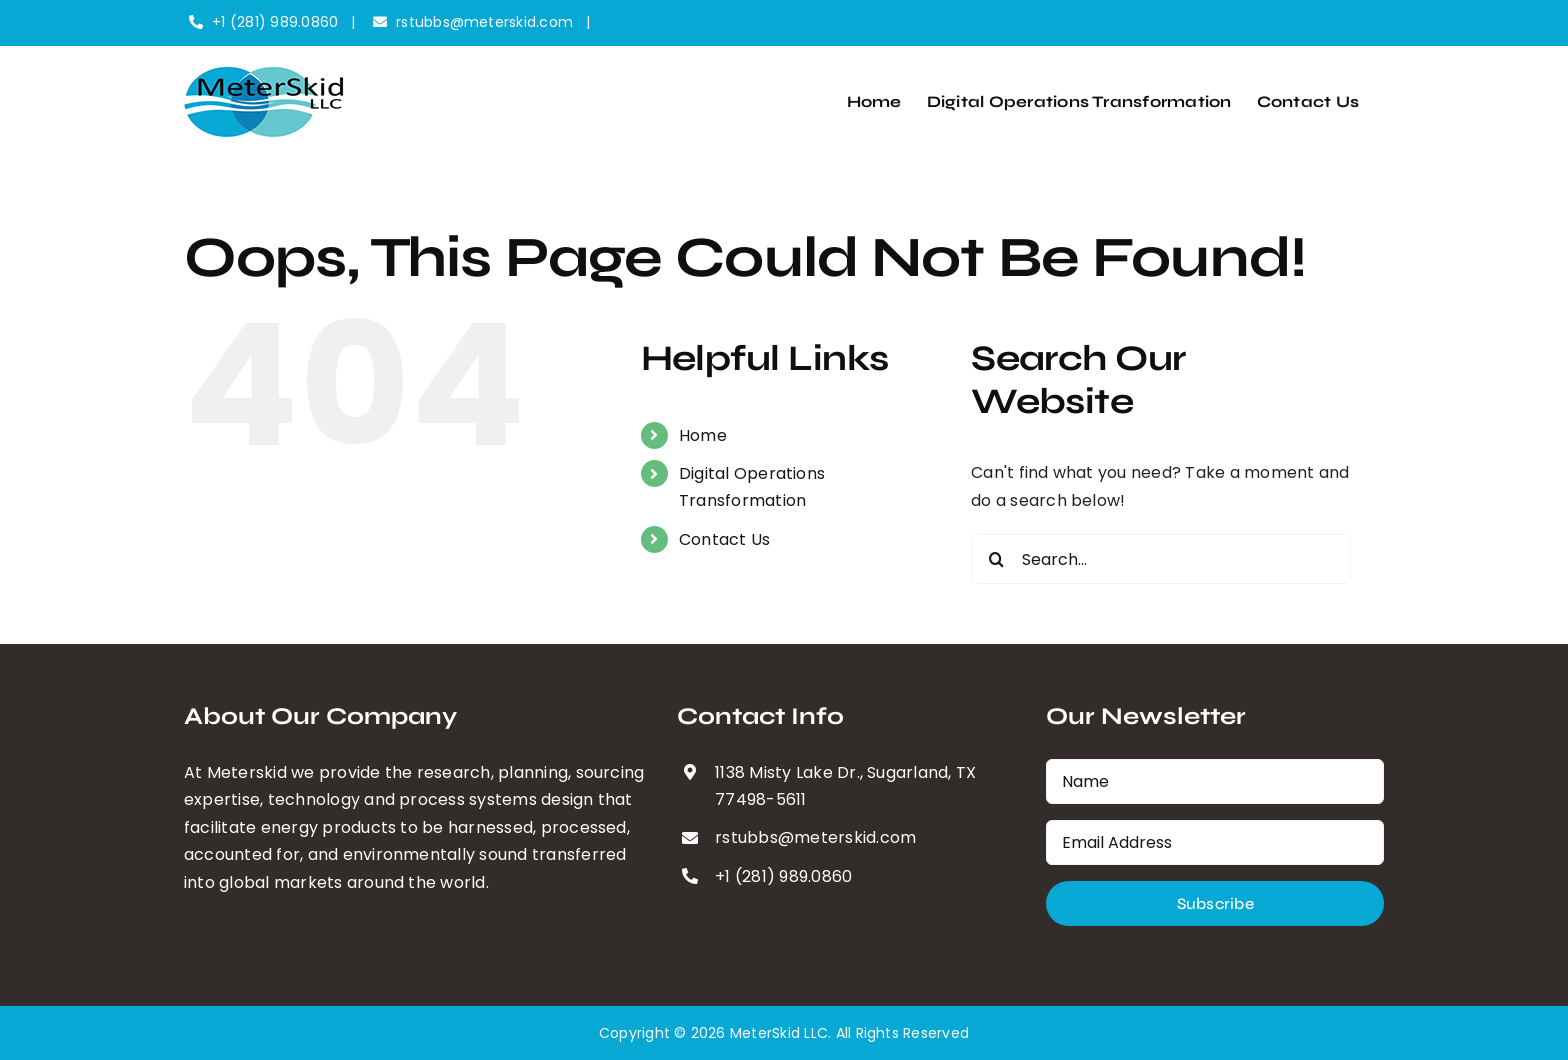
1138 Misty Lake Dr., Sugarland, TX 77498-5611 (845, 786)
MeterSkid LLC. (780, 1033)
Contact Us (724, 539)
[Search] (996, 559)
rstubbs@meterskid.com (484, 22)
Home (703, 435)
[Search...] (1161, 559)
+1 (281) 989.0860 (275, 22)
